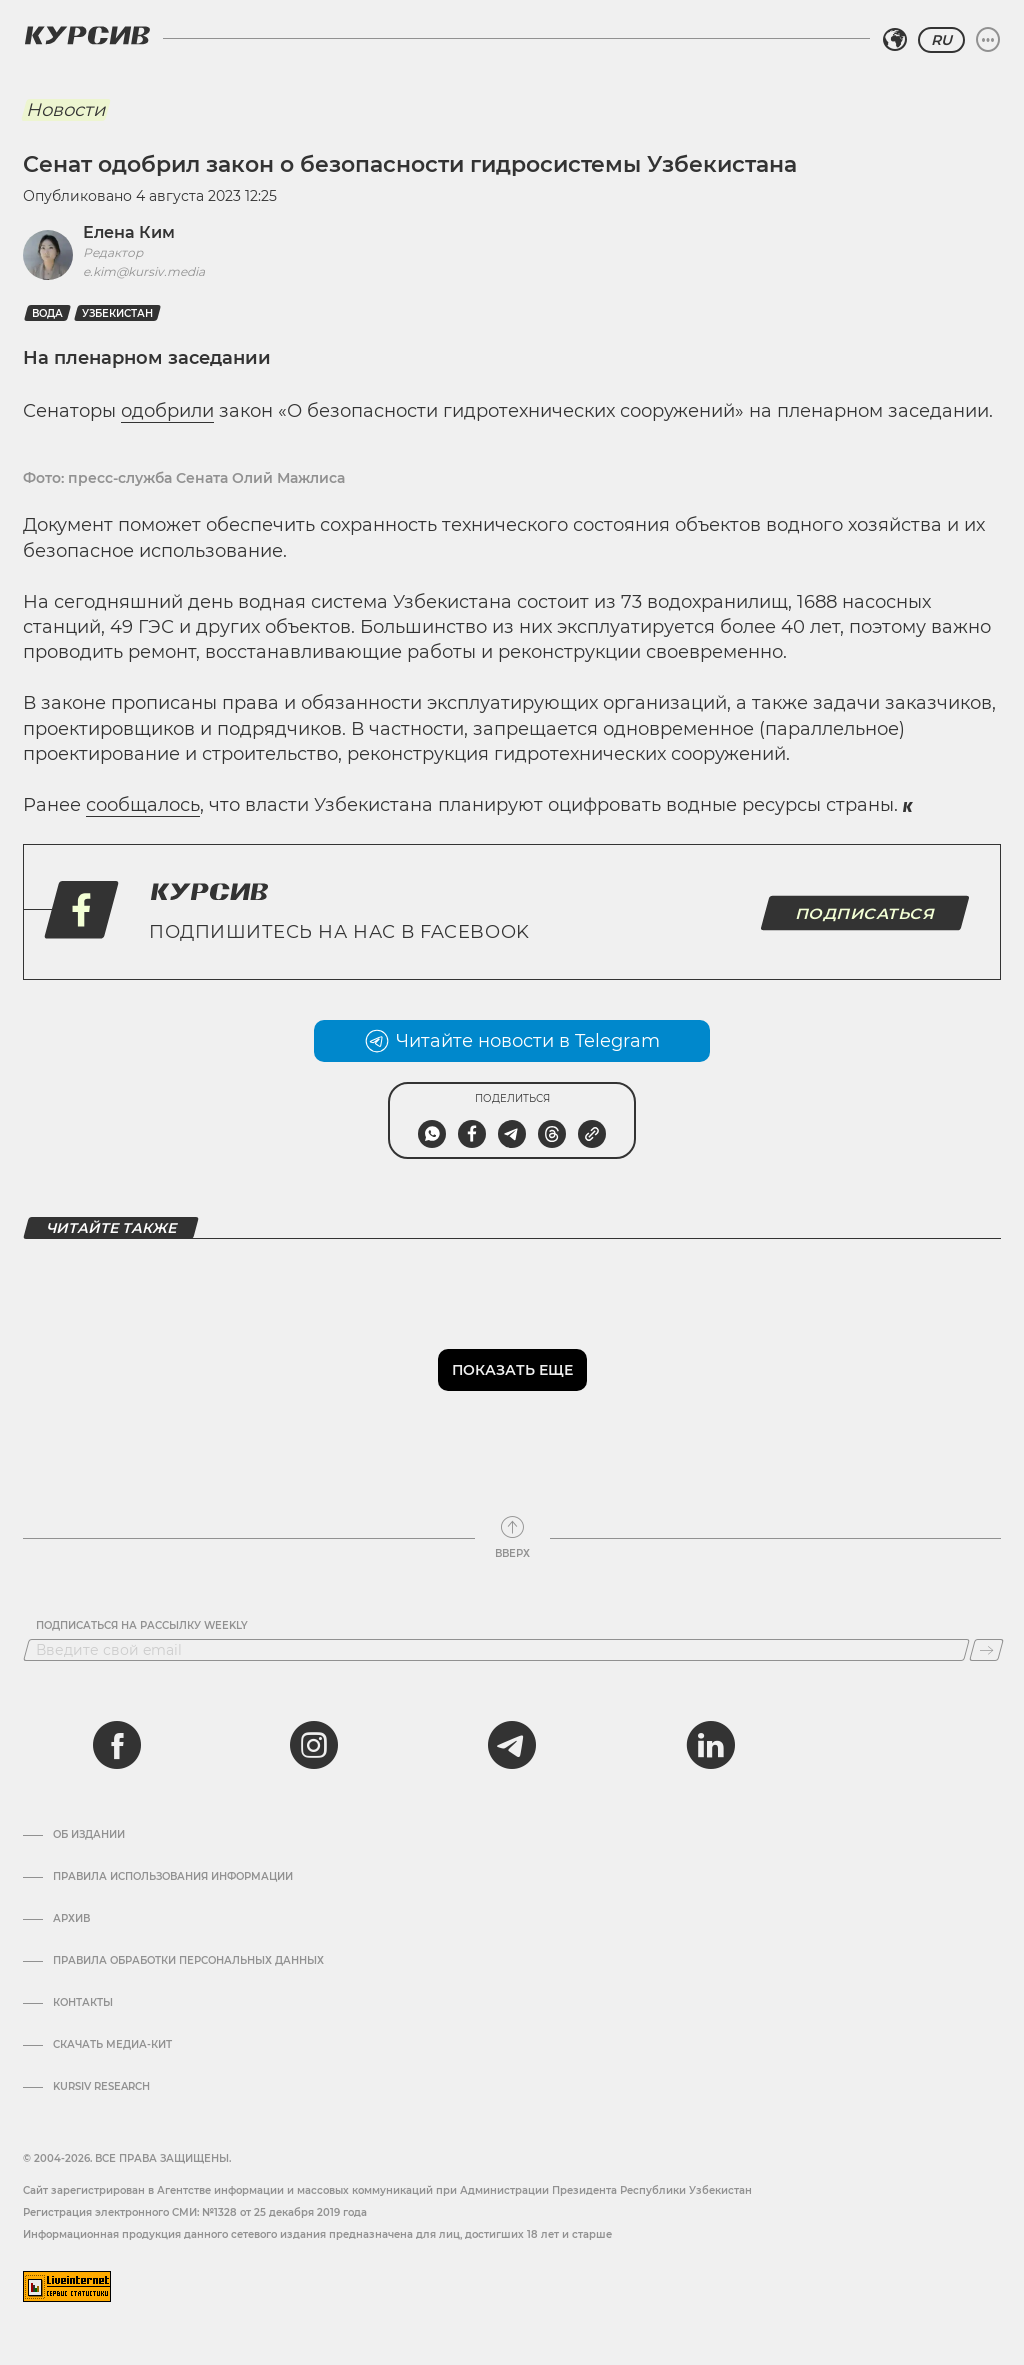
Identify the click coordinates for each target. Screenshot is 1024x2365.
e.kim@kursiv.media (144, 271)
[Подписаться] (986, 1650)
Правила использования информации (173, 1877)
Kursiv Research (101, 2087)
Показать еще (512, 1370)
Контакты (83, 2003)
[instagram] (314, 1745)
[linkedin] (710, 1745)
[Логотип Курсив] (87, 35)
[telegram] (512, 1745)
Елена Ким (129, 232)
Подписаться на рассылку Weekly (142, 1626)
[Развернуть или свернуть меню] (988, 40)
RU (941, 40)
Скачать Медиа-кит (112, 2045)
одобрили (167, 411)
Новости (65, 110)
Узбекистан (117, 313)
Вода (47, 313)
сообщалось (143, 805)
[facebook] (117, 1745)
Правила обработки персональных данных (188, 1961)
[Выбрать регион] (895, 40)
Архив (71, 1919)
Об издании (89, 1835)
